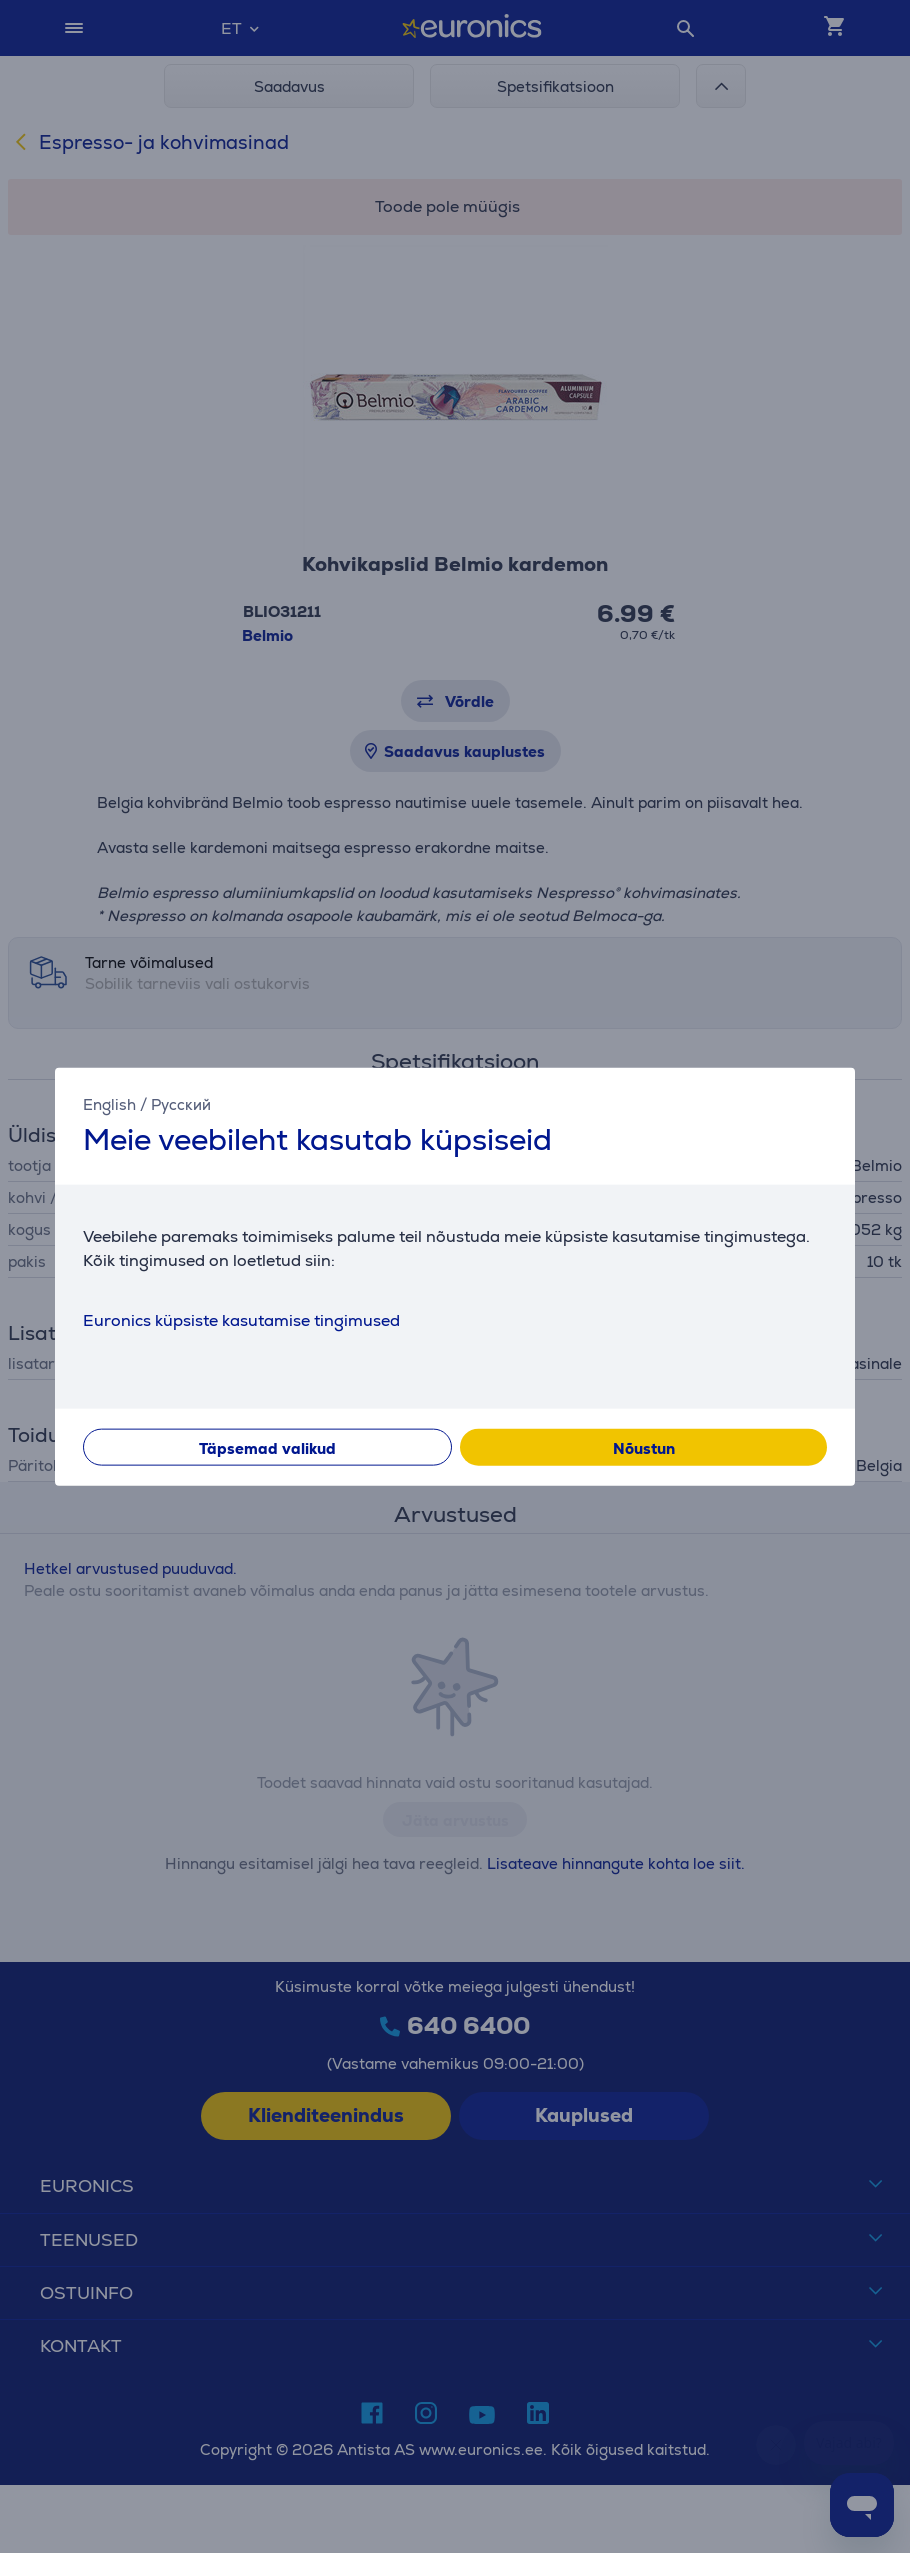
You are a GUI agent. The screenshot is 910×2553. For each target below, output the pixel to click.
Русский (181, 1103)
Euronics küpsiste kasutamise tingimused (241, 1320)
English (109, 1103)
